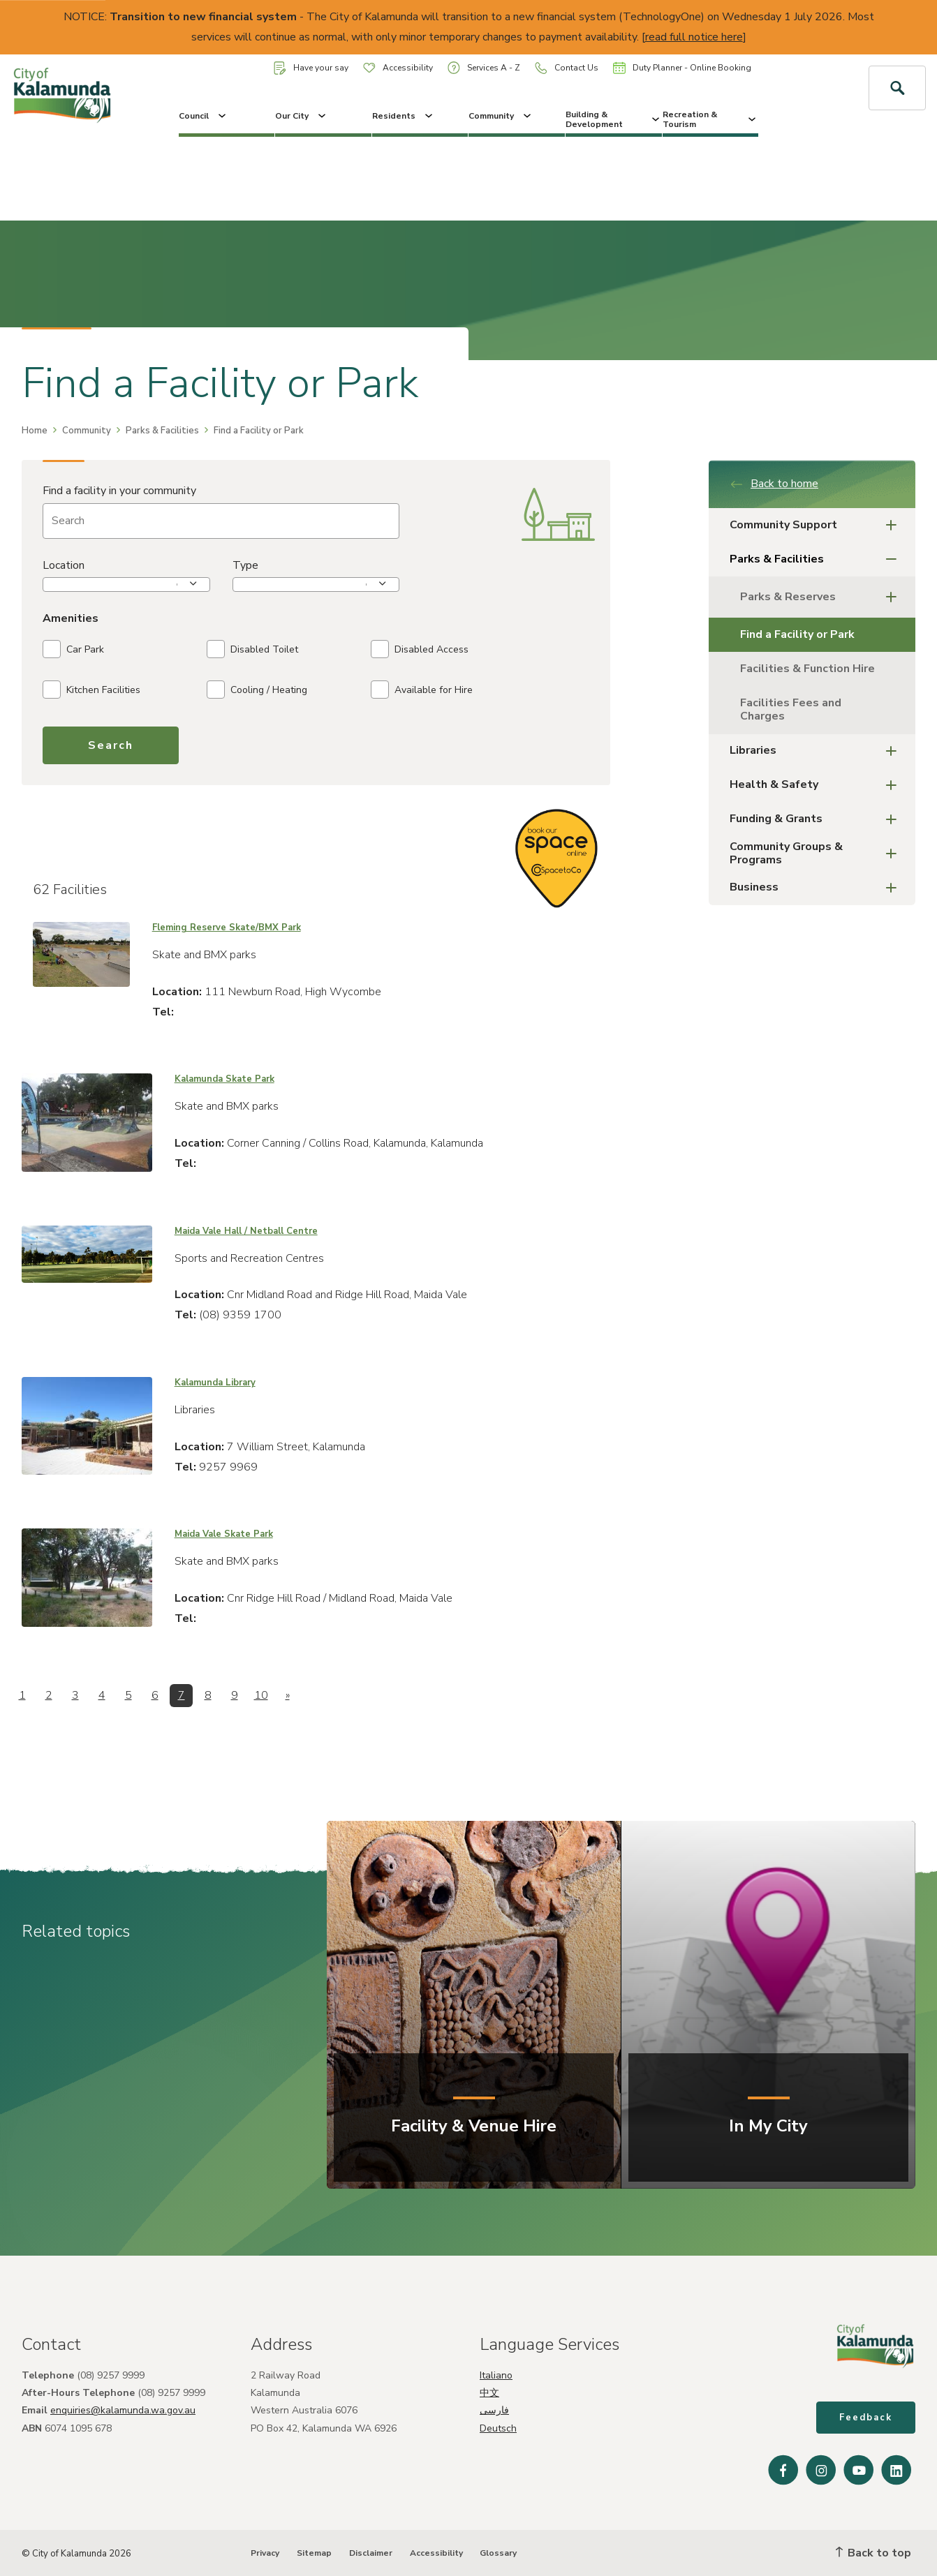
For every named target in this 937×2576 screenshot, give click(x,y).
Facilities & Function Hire (807, 668)
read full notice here (694, 37)
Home (34, 430)
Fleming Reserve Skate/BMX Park (226, 927)
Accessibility (398, 67)
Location (63, 565)
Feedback (865, 2417)
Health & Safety (817, 785)
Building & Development (614, 119)
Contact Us (566, 68)
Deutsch (498, 2428)
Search (110, 745)
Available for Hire (422, 689)
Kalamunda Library (215, 1382)
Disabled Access (419, 649)
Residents (403, 116)
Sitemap (314, 2553)
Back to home (774, 483)
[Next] (287, 1695)
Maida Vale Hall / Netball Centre (246, 1231)
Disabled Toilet (252, 649)
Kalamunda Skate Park (224, 1079)
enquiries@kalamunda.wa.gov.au (122, 2410)
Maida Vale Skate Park (224, 1534)
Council (203, 116)
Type (245, 565)
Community (500, 116)
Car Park (73, 649)
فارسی (494, 2410)
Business (817, 888)
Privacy (265, 2553)
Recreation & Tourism (711, 119)
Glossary (498, 2553)
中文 (489, 2392)
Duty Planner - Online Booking (682, 67)
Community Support (817, 525)
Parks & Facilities (162, 430)
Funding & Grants (817, 819)
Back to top (873, 2553)
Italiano (496, 2375)
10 (261, 1695)
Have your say (311, 68)
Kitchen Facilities (91, 689)
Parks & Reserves (822, 597)
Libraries (817, 751)
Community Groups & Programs (817, 853)
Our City (301, 116)
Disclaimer (370, 2553)
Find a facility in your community (119, 490)
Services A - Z (484, 67)
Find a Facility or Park (797, 634)
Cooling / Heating (257, 689)
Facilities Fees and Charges (790, 709)
